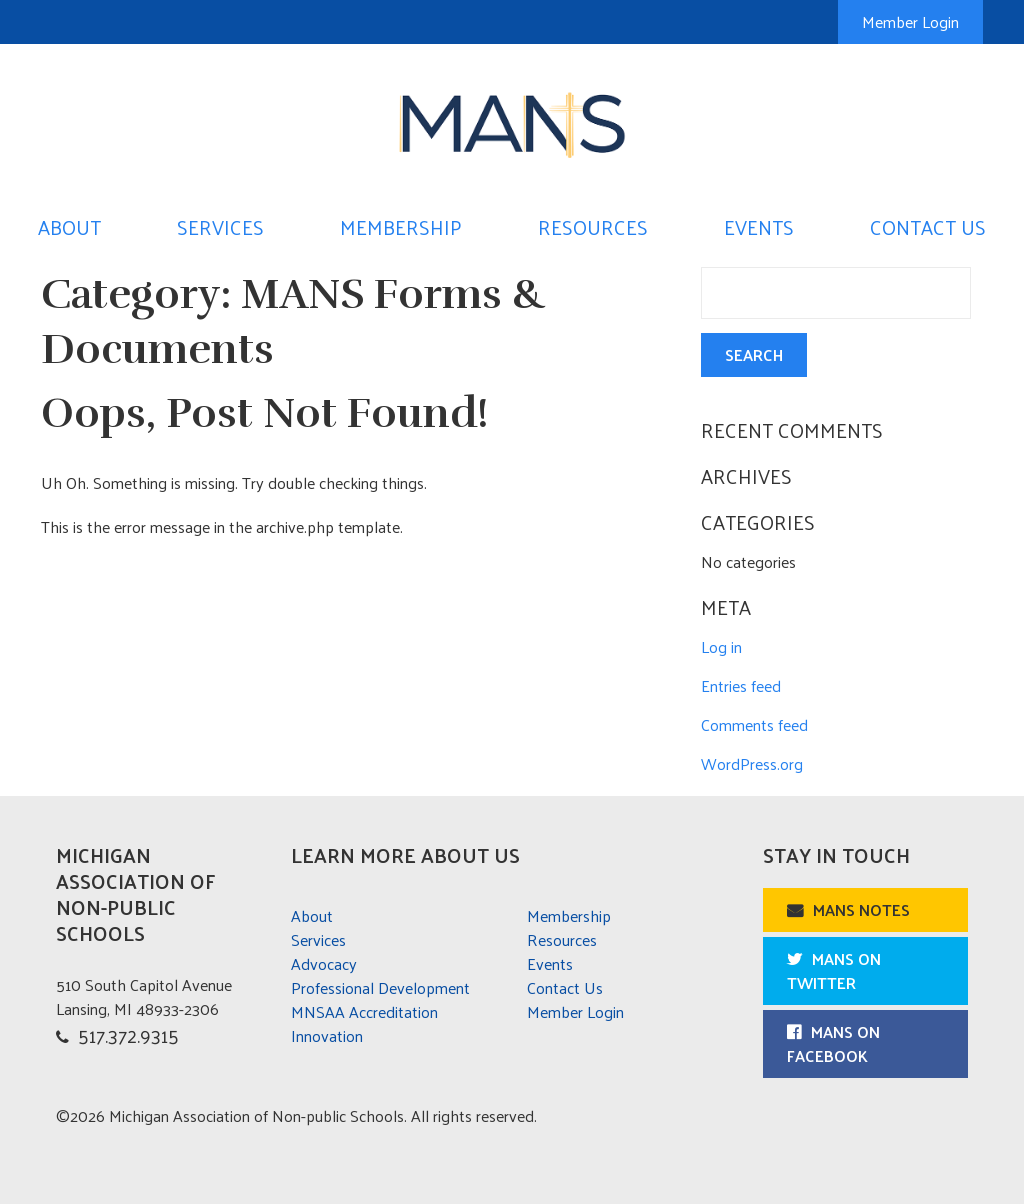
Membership (401, 227)
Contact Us (928, 227)
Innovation (327, 1035)
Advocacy (324, 963)
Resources (593, 227)
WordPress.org (752, 763)
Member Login (910, 21)
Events (759, 227)
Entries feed (741, 685)
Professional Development (380, 987)
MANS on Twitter (834, 970)
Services (220, 227)
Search (754, 354)
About (69, 227)
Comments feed (754, 724)
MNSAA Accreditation (364, 1011)
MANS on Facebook (833, 1043)
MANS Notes (861, 909)
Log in (721, 646)
